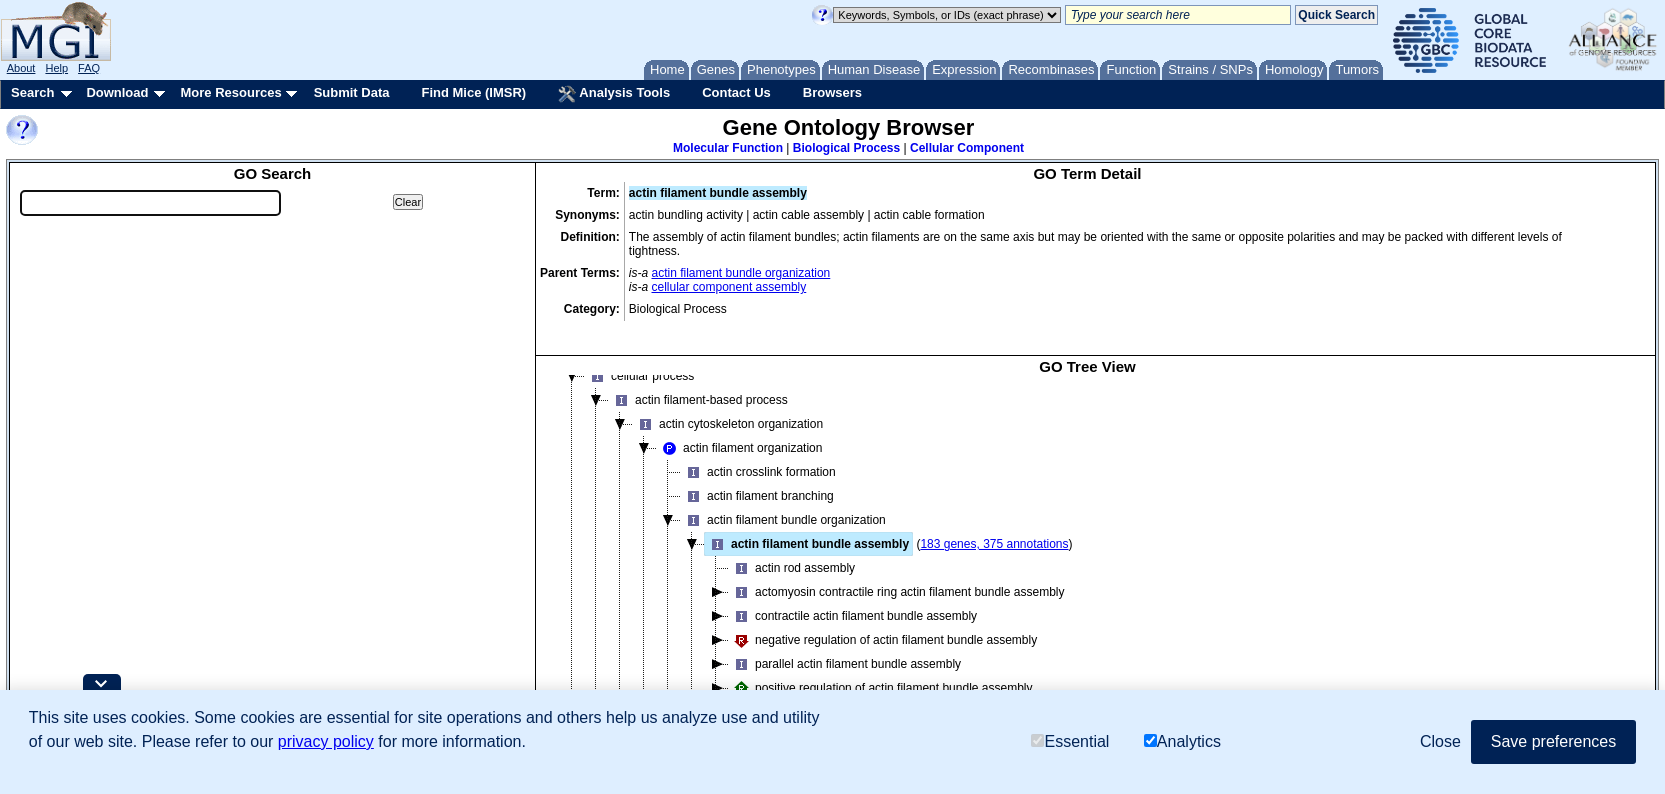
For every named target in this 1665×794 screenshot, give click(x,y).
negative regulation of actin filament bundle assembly (883, 640)
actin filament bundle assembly (807, 544)
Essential (1070, 741)
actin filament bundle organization (741, 273)
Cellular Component (967, 148)
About (21, 68)
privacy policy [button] (326, 741)
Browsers (832, 92)
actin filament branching (757, 496)
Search (32, 92)
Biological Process (846, 148)
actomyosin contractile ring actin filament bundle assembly (896, 592)
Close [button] (1440, 741)
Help (56, 68)
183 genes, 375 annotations (994, 544)
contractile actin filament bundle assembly (853, 616)
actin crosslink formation (758, 472)
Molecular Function (728, 148)
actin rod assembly (792, 568)
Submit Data (352, 92)
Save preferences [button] (1553, 741)
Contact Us (736, 92)
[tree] (1087, 556)
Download (117, 92)
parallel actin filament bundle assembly (845, 664)
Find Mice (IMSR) (473, 92)
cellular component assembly (729, 287)
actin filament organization (739, 448)
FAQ (89, 68)
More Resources (230, 92)
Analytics (1182, 741)
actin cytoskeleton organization (728, 424)
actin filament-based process (698, 400)
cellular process (639, 376)
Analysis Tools (614, 94)
